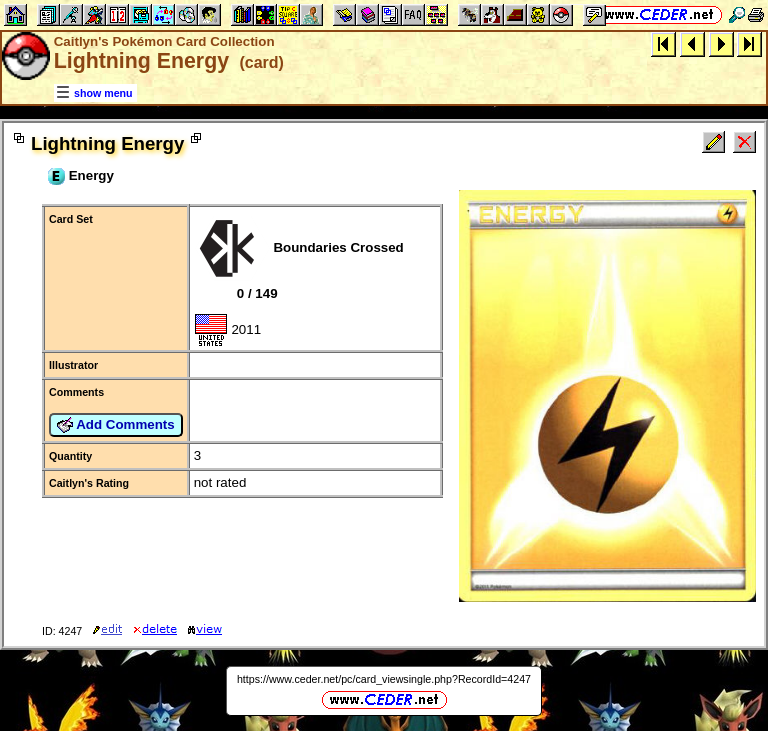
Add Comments (116, 425)
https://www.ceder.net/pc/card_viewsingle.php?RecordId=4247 (384, 679)
